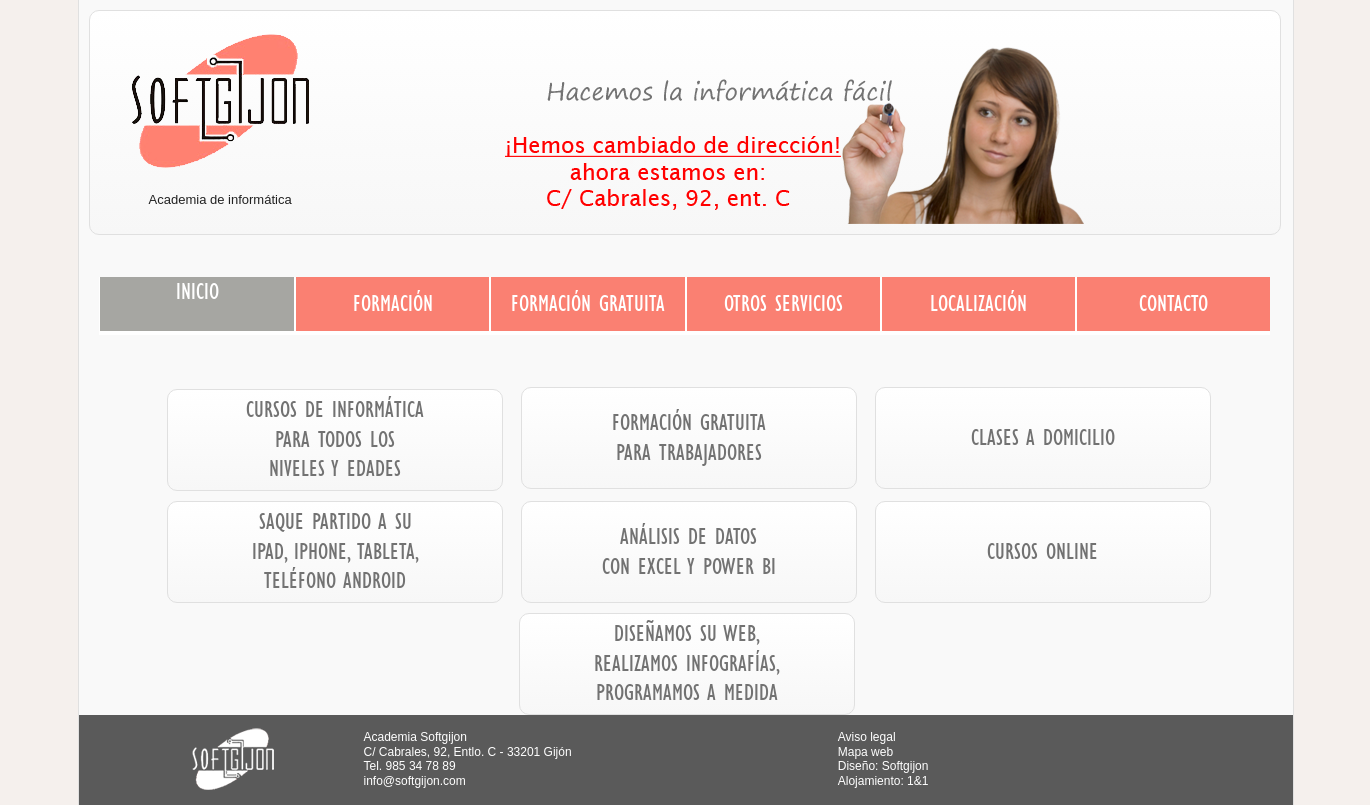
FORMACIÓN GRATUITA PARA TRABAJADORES (689, 437)
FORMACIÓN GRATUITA (588, 303)
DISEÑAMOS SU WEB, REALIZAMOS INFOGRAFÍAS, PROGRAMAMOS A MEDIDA (687, 662)
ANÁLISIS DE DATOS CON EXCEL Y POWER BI (689, 551)
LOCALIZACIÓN (978, 303)
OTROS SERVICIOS (783, 303)
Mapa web (865, 752)
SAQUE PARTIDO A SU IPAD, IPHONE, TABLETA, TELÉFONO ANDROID (335, 550)
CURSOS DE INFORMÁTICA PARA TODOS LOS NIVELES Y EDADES (335, 438)
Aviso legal (867, 737)
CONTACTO (1173, 303)
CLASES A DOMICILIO (1043, 437)
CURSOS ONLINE (1042, 551)
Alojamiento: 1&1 (883, 781)
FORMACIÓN (393, 303)
